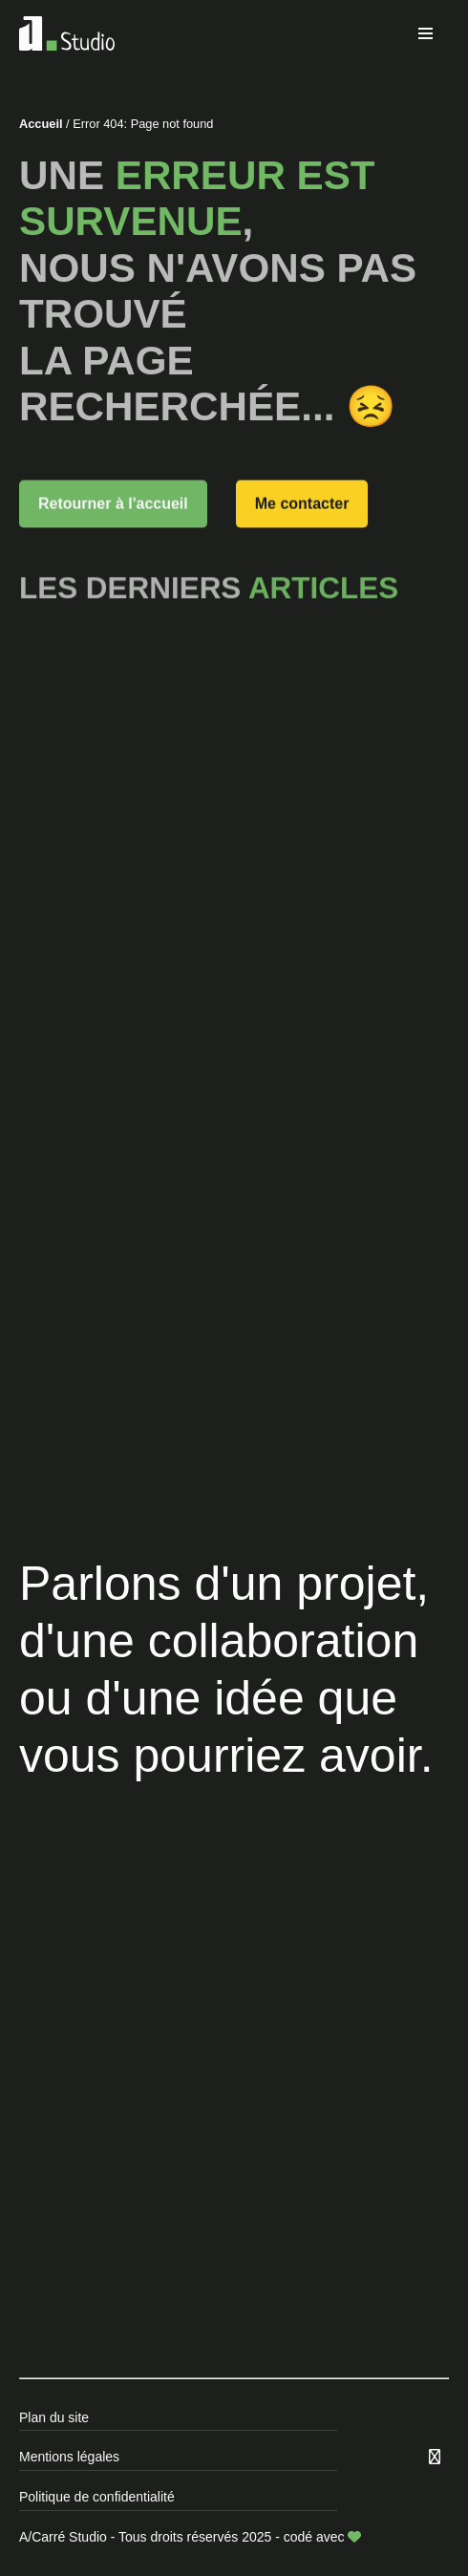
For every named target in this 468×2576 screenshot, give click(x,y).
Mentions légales (69, 2456)
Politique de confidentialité (97, 2496)
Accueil (41, 124)
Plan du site (54, 2417)
